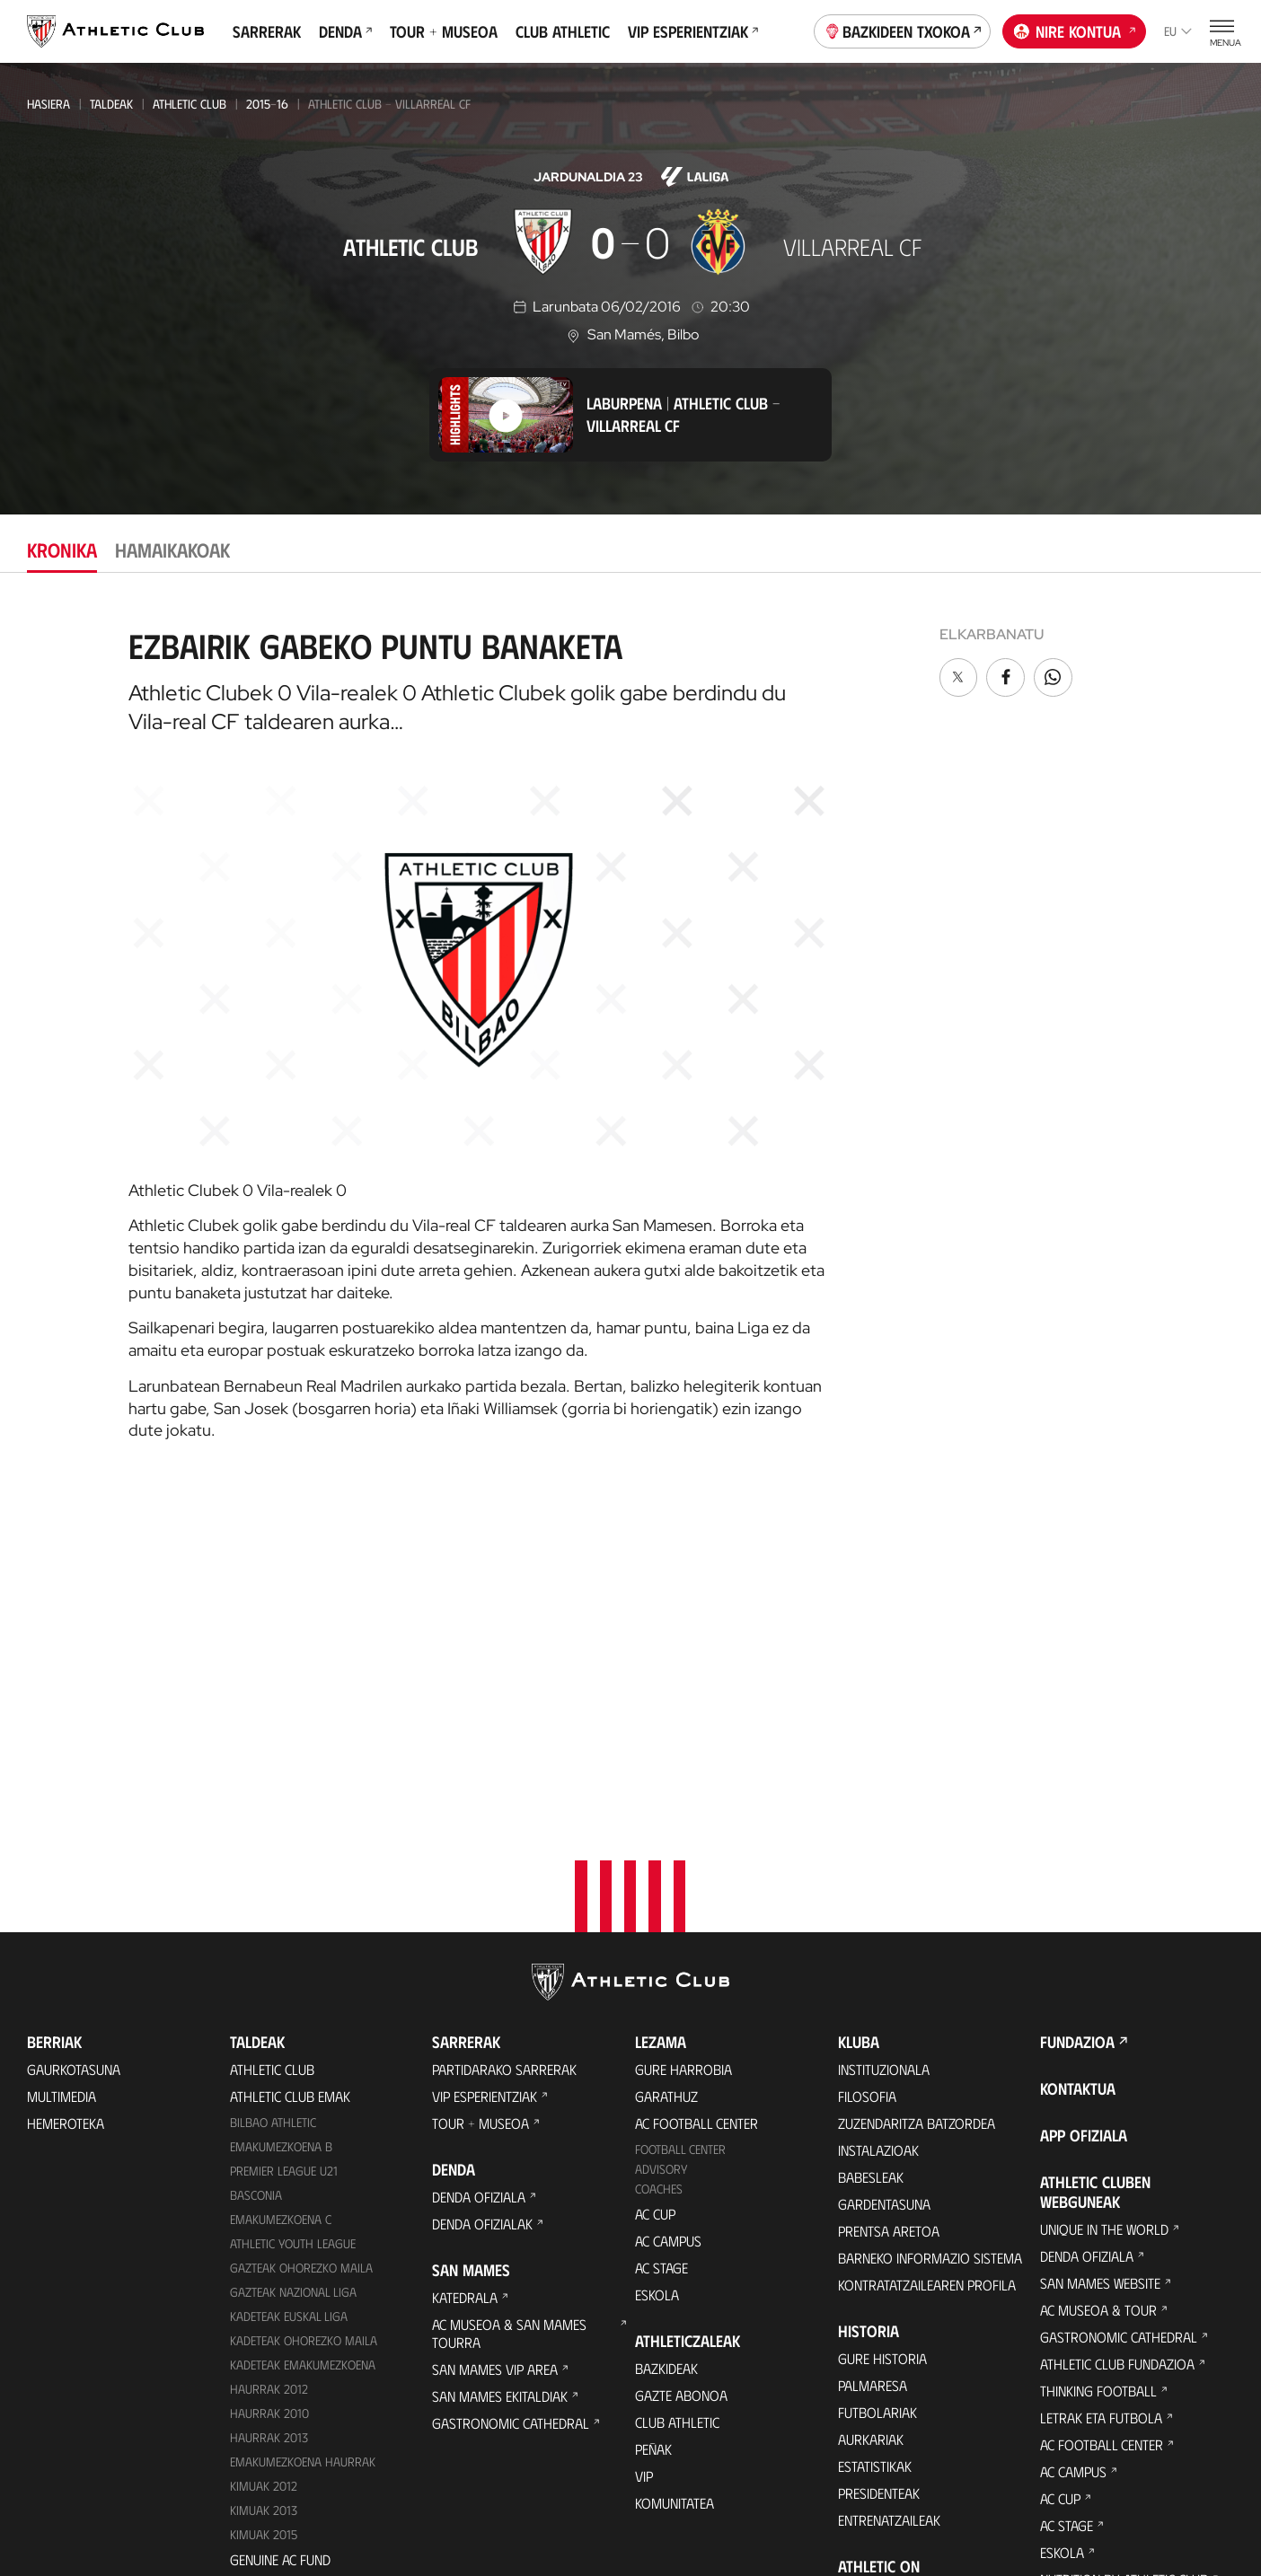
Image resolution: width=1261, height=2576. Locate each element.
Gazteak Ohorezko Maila (301, 1943)
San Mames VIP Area (495, 2045)
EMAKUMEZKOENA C (280, 1895)
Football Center (680, 1825)
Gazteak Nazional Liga (293, 1967)
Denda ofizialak (482, 1900)
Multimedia (61, 1772)
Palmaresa (872, 2061)
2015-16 (267, 103)
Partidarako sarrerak (504, 1745)
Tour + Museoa (444, 31)
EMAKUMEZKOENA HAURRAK (302, 2137)
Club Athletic (563, 31)
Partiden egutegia (286, 2262)
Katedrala (465, 1974)
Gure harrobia (683, 1745)
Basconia (256, 1870)
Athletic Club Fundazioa (1117, 2040)
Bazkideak (666, 2044)
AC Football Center (696, 1799)
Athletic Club (189, 103)
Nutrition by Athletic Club (1124, 2255)
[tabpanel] (630, 1027)
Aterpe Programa (895, 2297)
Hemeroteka (65, 1799)
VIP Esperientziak (693, 31)
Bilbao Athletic (273, 1799)
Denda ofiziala (478, 1873)
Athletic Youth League (293, 1919)
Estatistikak (875, 2142)
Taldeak (111, 103)
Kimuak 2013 (263, 2186)
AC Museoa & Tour (1098, 1986)
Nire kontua (1074, 29)
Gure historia (882, 2035)
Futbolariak (877, 2088)
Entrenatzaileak (889, 2196)
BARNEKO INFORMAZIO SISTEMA (930, 1934)
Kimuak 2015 (263, 2210)
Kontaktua (1078, 1765)
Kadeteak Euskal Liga (289, 1992)
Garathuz (666, 1772)
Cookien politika (439, 2486)
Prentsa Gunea (321, 2486)
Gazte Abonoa (681, 2070)
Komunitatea (674, 2178)
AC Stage (661, 1943)
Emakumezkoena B (281, 1823)
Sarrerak (267, 31)
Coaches (659, 1865)
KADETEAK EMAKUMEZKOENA (302, 2040)
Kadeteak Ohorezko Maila (303, 2016)
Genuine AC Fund (280, 2235)
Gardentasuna (884, 1880)
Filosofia (867, 1772)
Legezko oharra (710, 2486)
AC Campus (668, 1916)
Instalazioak (878, 1826)
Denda (345, 31)
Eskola (657, 1970)
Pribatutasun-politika (576, 2486)
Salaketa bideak (938, 2486)
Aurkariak (871, 2115)
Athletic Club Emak (290, 1772)
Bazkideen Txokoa (902, 29)
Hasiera (48, 103)
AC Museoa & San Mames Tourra (509, 2009)
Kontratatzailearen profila (927, 1961)
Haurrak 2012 (269, 2064)
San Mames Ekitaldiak (500, 2072)
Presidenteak (879, 2169)
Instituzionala (884, 1745)
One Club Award (889, 2270)
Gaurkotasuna (73, 1745)
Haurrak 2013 (269, 2113)
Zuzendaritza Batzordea (916, 1799)
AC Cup (655, 1889)
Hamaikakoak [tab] (172, 549)
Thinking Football (1098, 2067)
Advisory (661, 1845)
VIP (644, 2151)
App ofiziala (1083, 1812)
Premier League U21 (284, 1847)
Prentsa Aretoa (888, 1907)
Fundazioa (1077, 1718)
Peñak (653, 2124)
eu (1178, 31)
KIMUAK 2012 (263, 2161)
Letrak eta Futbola (1101, 2094)
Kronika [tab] (62, 549)
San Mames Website (1100, 1959)
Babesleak (871, 1853)
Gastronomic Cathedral (510, 2099)
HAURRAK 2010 (269, 2089)
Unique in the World (1104, 1905)
